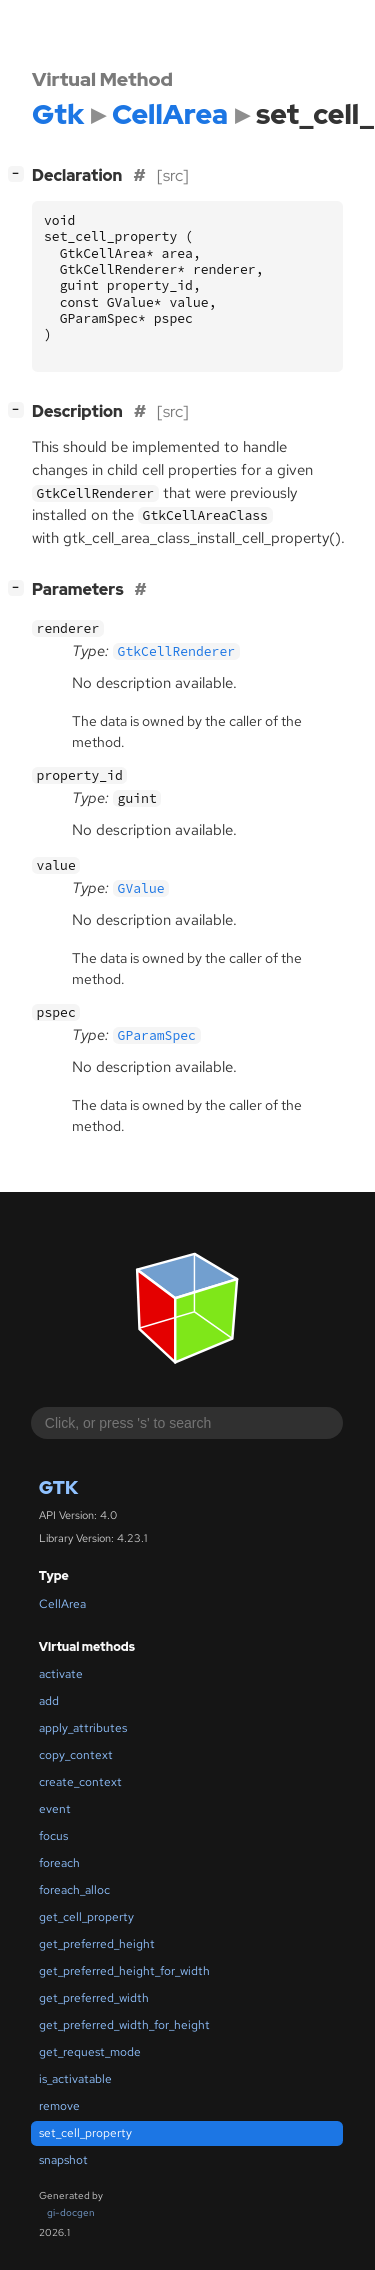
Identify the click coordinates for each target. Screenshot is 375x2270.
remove (59, 2106)
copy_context (76, 1755)
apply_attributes (83, 1728)
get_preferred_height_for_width (124, 1971)
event (55, 1809)
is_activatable (75, 2079)
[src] (173, 175)
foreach (59, 1863)
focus (53, 1836)
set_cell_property (85, 2133)
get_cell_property (86, 1917)
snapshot (63, 2160)
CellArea (62, 1604)
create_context (80, 1782)
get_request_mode (90, 2052)
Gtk (58, 1487)
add (49, 1701)
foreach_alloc (74, 1890)
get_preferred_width (94, 1998)
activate (61, 1674)
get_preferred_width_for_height (124, 2025)
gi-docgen (71, 2212)
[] (20, 587)
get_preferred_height (97, 1944)
